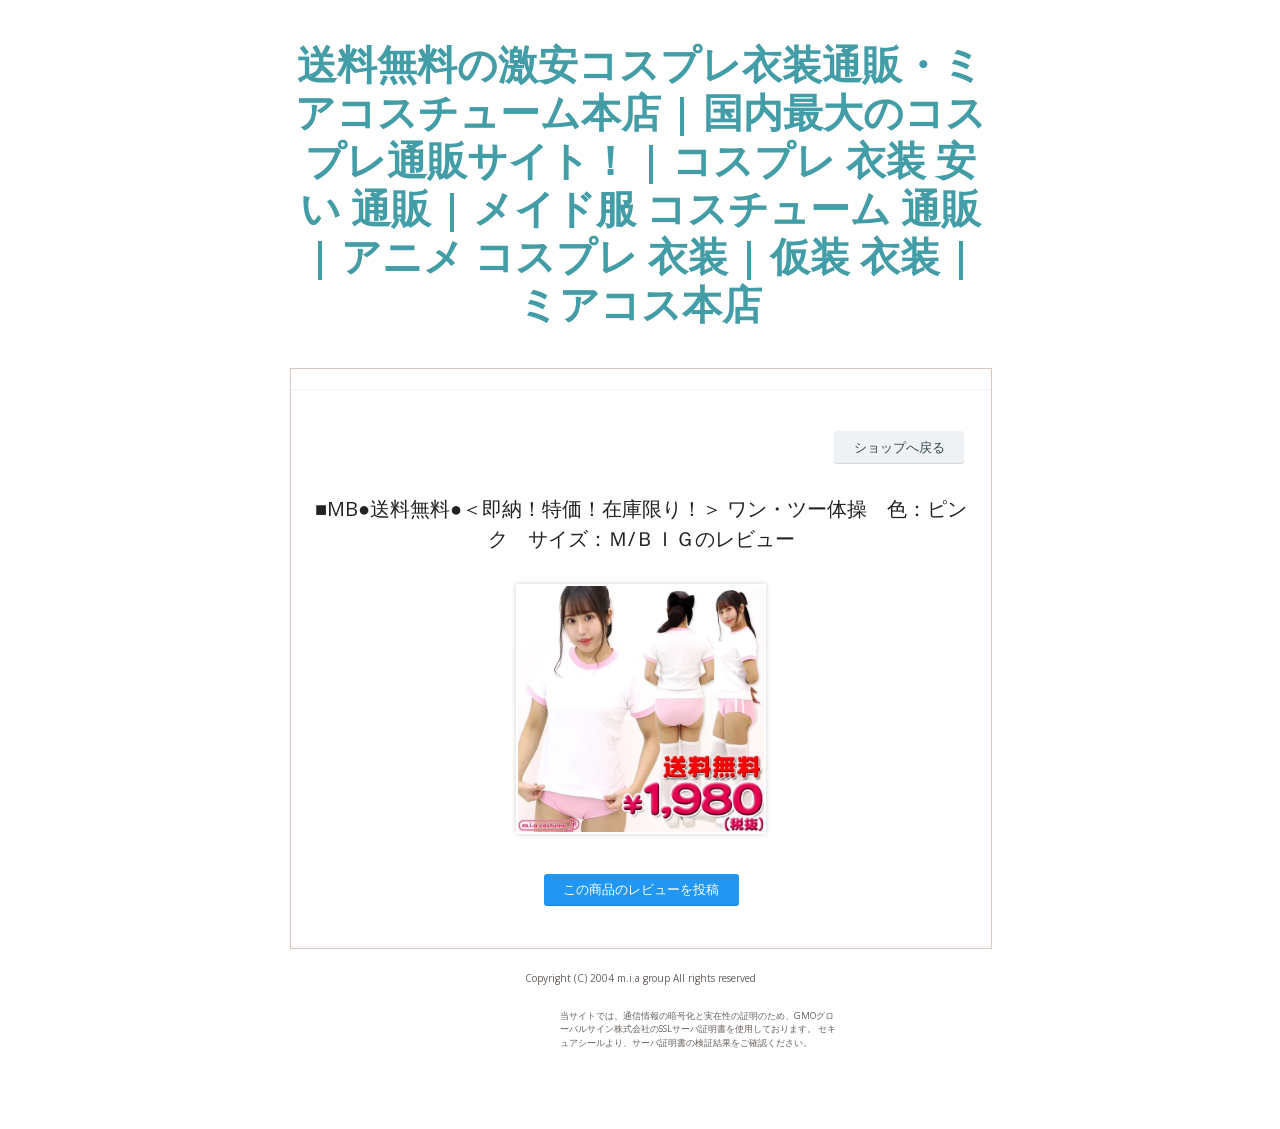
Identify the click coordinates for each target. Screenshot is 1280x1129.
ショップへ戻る (899, 447)
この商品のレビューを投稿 (641, 889)
